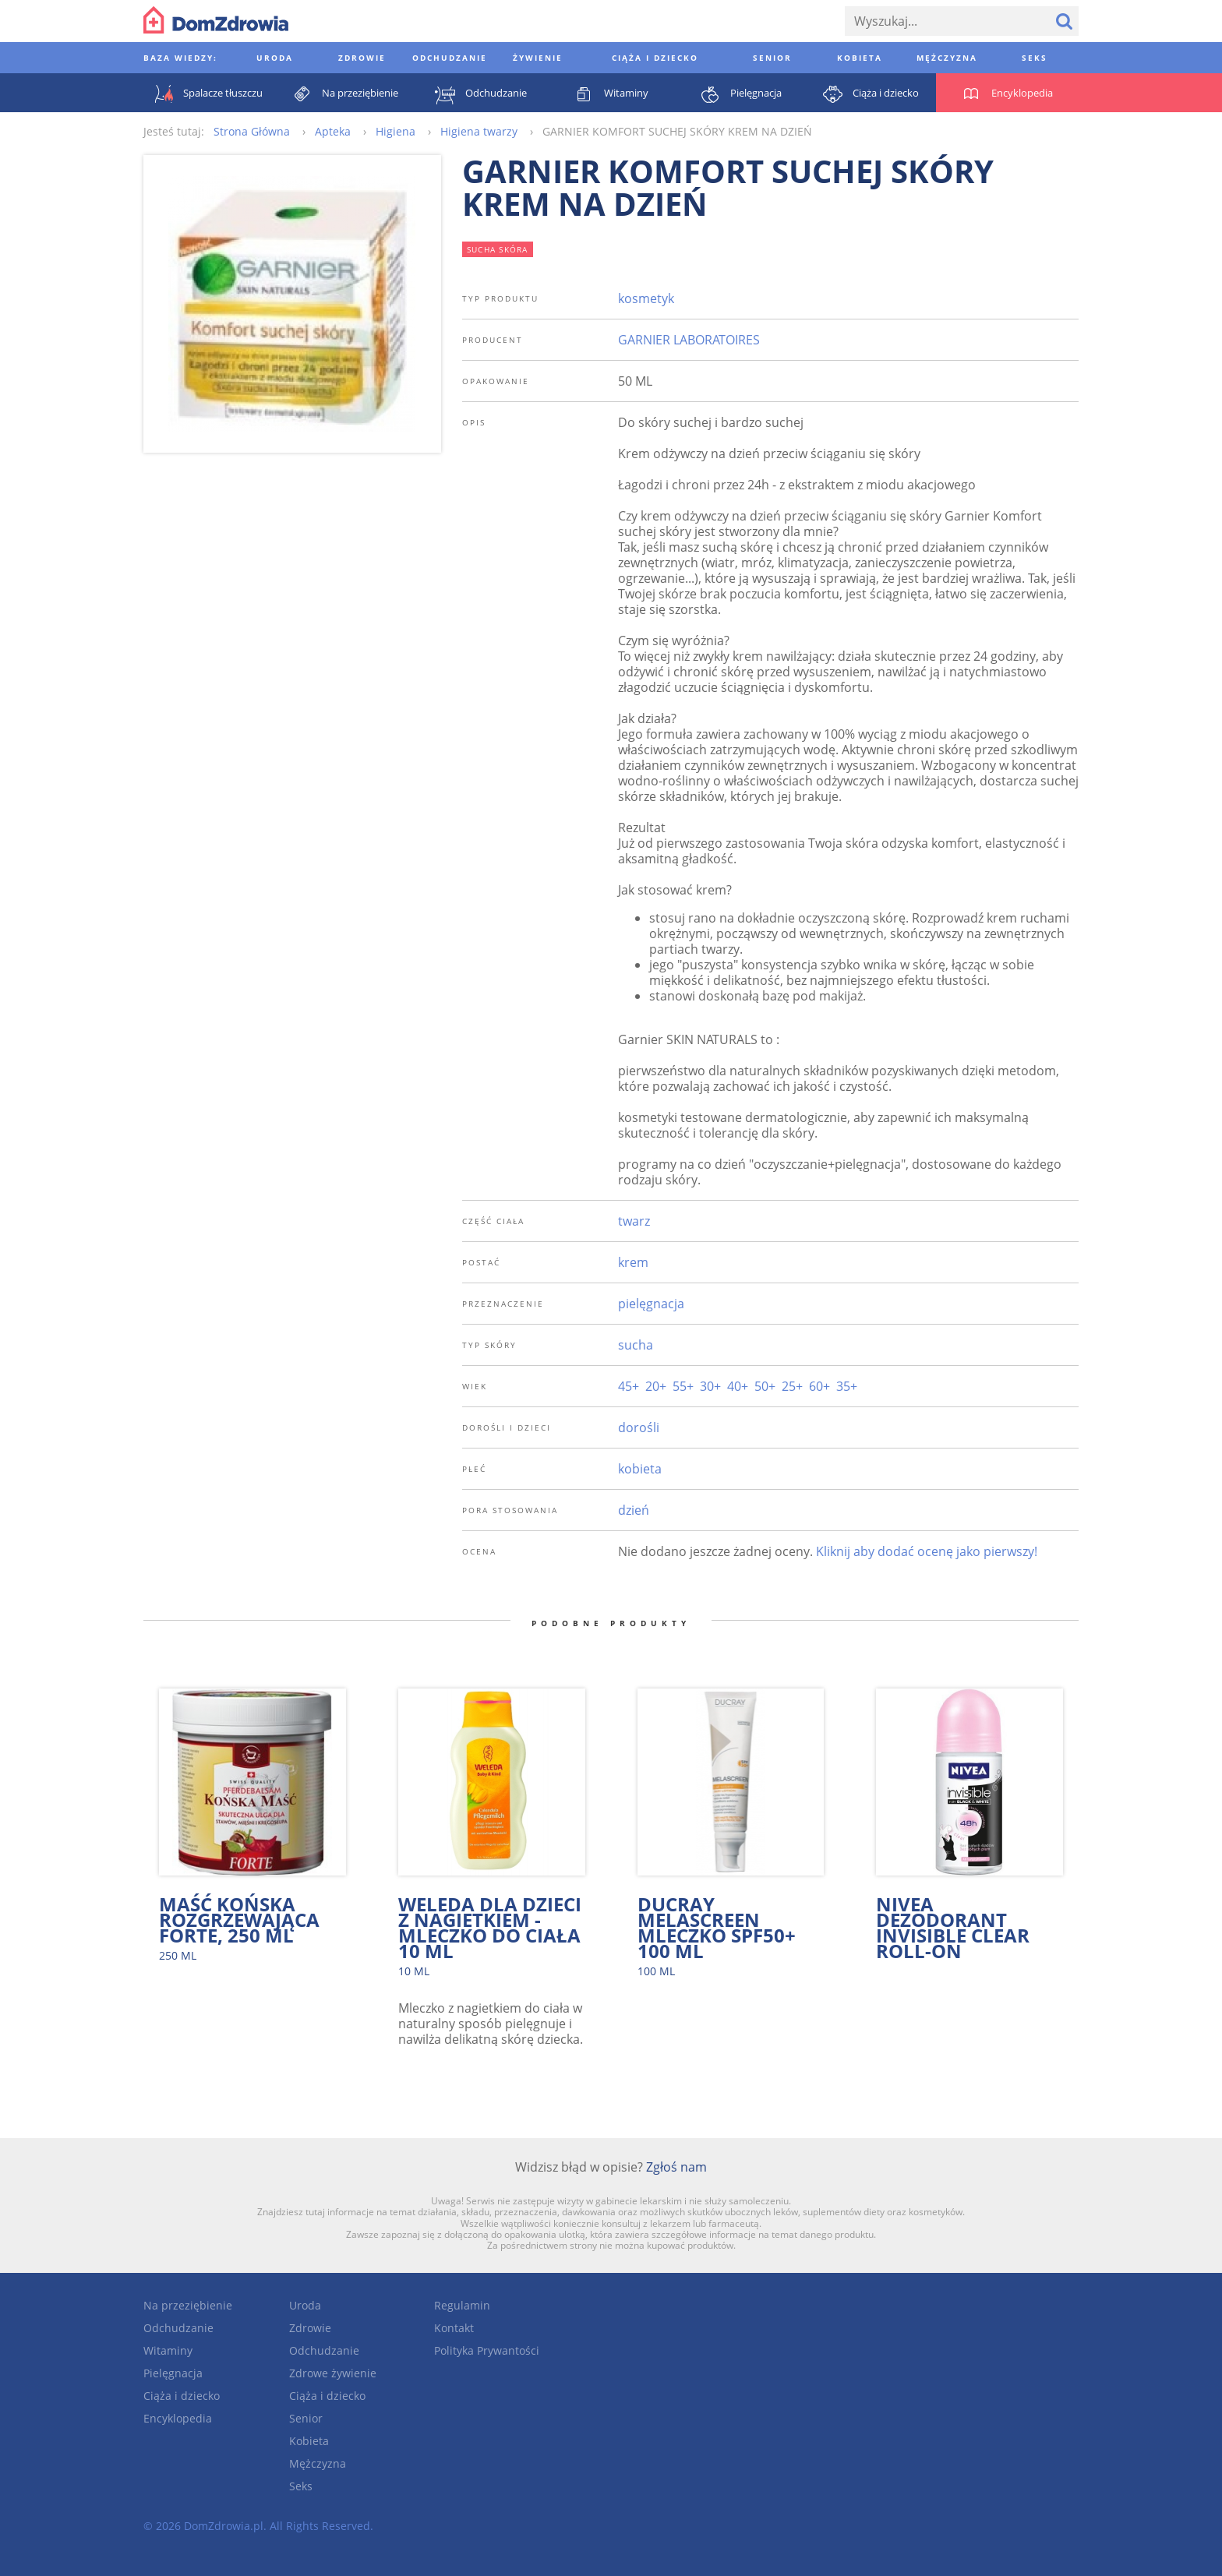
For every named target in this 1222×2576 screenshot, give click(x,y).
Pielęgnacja (173, 2373)
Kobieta (309, 2440)
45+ (628, 1386)
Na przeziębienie (187, 2305)
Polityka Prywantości (486, 2350)
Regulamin (462, 2305)
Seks (301, 2486)
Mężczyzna (317, 2463)
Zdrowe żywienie (332, 2373)
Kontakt (454, 2327)
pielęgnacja (651, 1303)
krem (633, 1262)
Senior (306, 2418)
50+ (764, 1386)
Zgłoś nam (676, 2166)
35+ (846, 1386)
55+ (683, 1386)
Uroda (305, 2305)
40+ (737, 1386)
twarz (634, 1221)
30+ (710, 1386)
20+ (655, 1386)
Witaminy (167, 2350)
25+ (792, 1386)
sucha (635, 1344)
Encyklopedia (177, 2418)
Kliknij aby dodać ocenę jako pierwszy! (926, 1551)
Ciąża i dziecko (181, 2395)
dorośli (638, 1427)
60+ (819, 1386)
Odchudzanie (178, 2327)
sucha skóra (497, 249)
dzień (633, 1510)
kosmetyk (646, 298)
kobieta (640, 1468)
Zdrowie (310, 2327)
